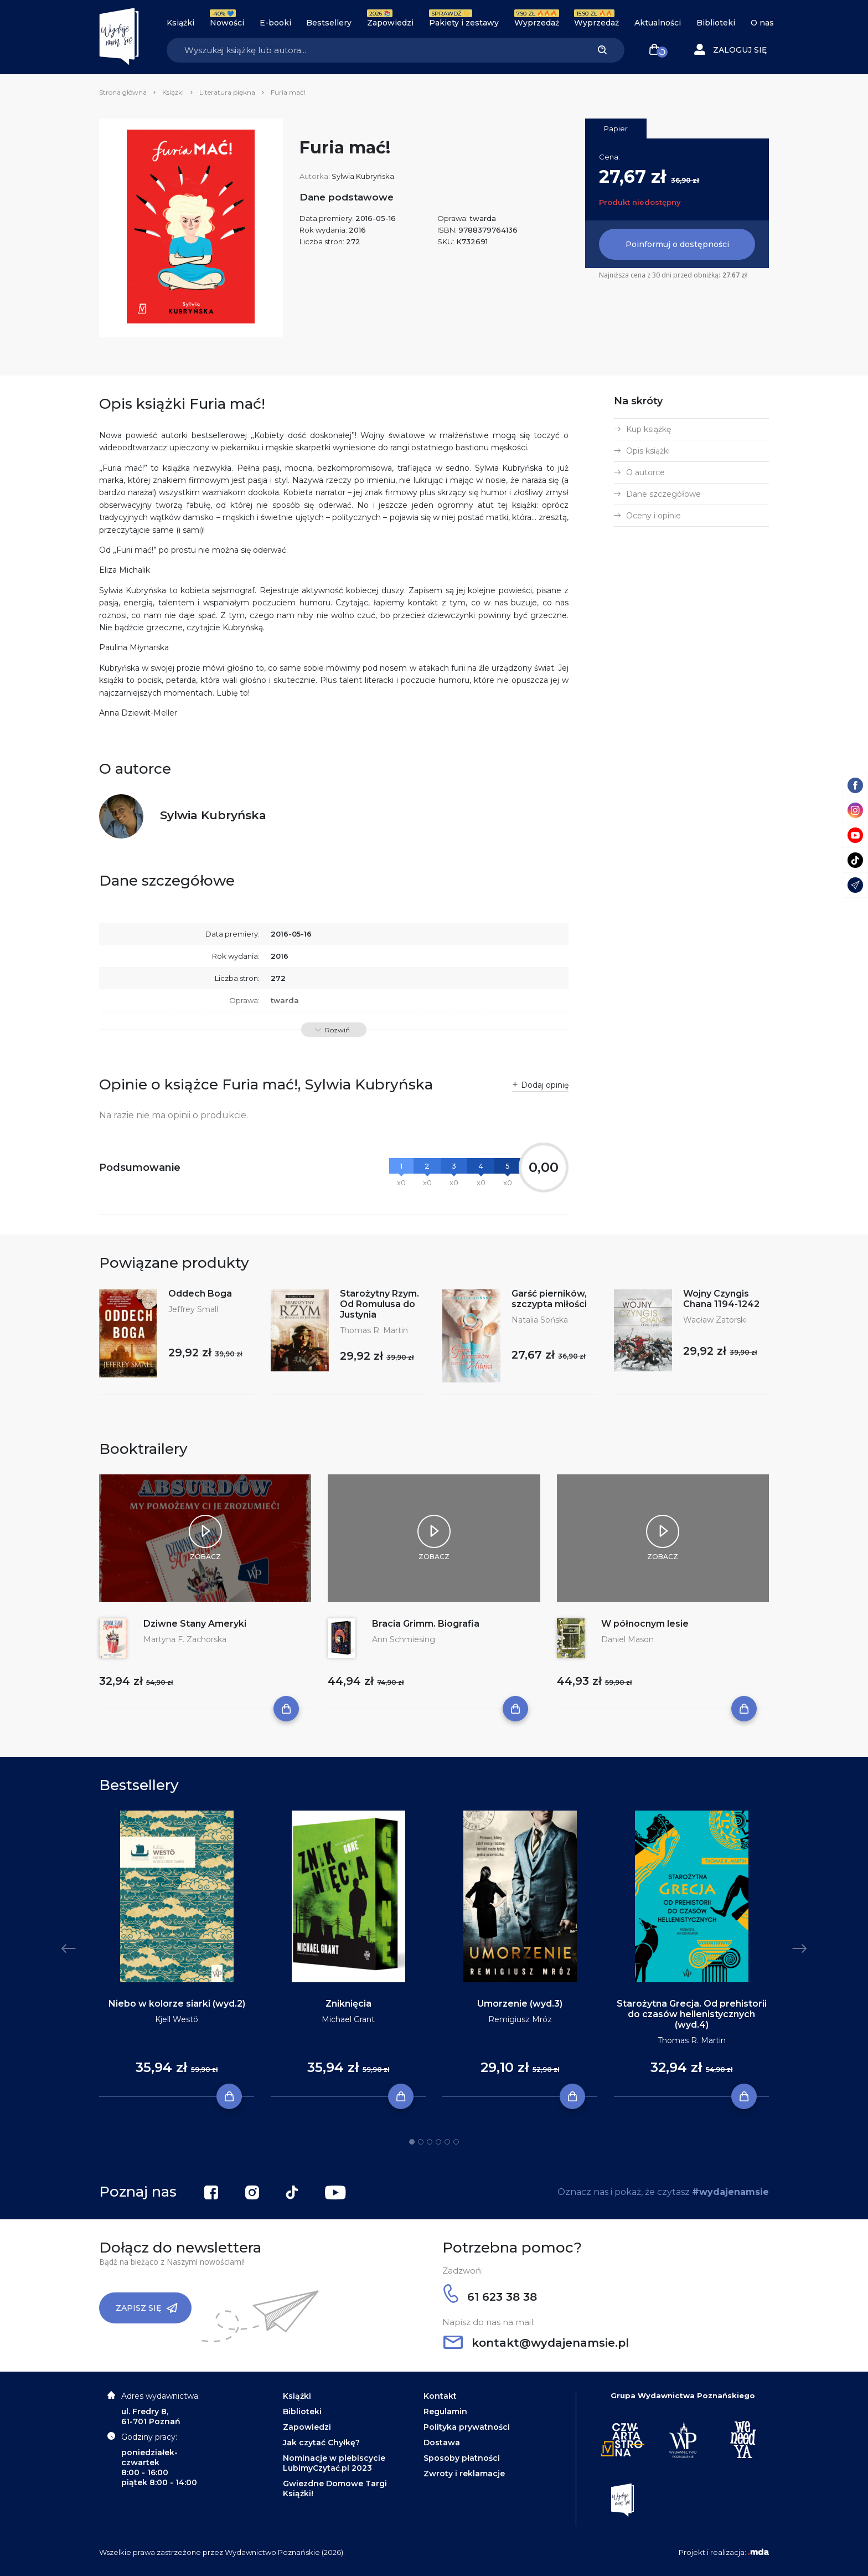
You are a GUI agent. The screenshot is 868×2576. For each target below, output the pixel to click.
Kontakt (440, 2396)
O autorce (645, 472)
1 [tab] (412, 2142)
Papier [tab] (616, 128)
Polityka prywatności (466, 2427)
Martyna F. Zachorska (184, 1639)
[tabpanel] (176, 1954)
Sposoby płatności (461, 2458)
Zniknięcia (348, 2003)
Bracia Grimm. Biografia (425, 1623)
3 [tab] (429, 2142)
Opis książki (648, 451)
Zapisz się (147, 2308)
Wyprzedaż (536, 23)
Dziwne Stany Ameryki (194, 1623)
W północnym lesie (645, 1623)
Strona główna (123, 92)
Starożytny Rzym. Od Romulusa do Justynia (379, 1304)
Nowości (227, 23)
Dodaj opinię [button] (545, 1085)
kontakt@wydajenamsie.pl (536, 2342)
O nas (762, 23)
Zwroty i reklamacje (464, 2474)
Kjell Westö (176, 2019)
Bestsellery (329, 23)
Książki (180, 23)
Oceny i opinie (653, 516)
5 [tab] (447, 2142)
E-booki (275, 23)
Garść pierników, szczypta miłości (549, 1298)
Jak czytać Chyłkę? (321, 2443)
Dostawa (441, 2443)
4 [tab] (438, 2142)
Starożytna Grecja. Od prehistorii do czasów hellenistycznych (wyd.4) (692, 2014)
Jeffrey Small (193, 1309)
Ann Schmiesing (403, 1639)
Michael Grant (348, 2019)
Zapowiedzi (390, 23)
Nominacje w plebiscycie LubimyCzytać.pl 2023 (334, 2463)
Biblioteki (715, 23)
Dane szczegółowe (663, 494)
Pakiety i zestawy (464, 23)
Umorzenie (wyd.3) (519, 2003)
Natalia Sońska (540, 1320)
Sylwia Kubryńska (363, 176)
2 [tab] (420, 2142)
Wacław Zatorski (715, 1320)
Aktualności (657, 23)
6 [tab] (456, 2142)
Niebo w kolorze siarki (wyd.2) (176, 2003)
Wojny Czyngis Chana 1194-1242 (721, 1298)
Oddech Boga (200, 1293)
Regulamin (445, 2411)
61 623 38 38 (490, 2297)
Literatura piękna (227, 92)
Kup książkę (648, 429)
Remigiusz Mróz (520, 2019)
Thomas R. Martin (374, 1330)
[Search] (373, 50)
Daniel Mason (627, 1639)
